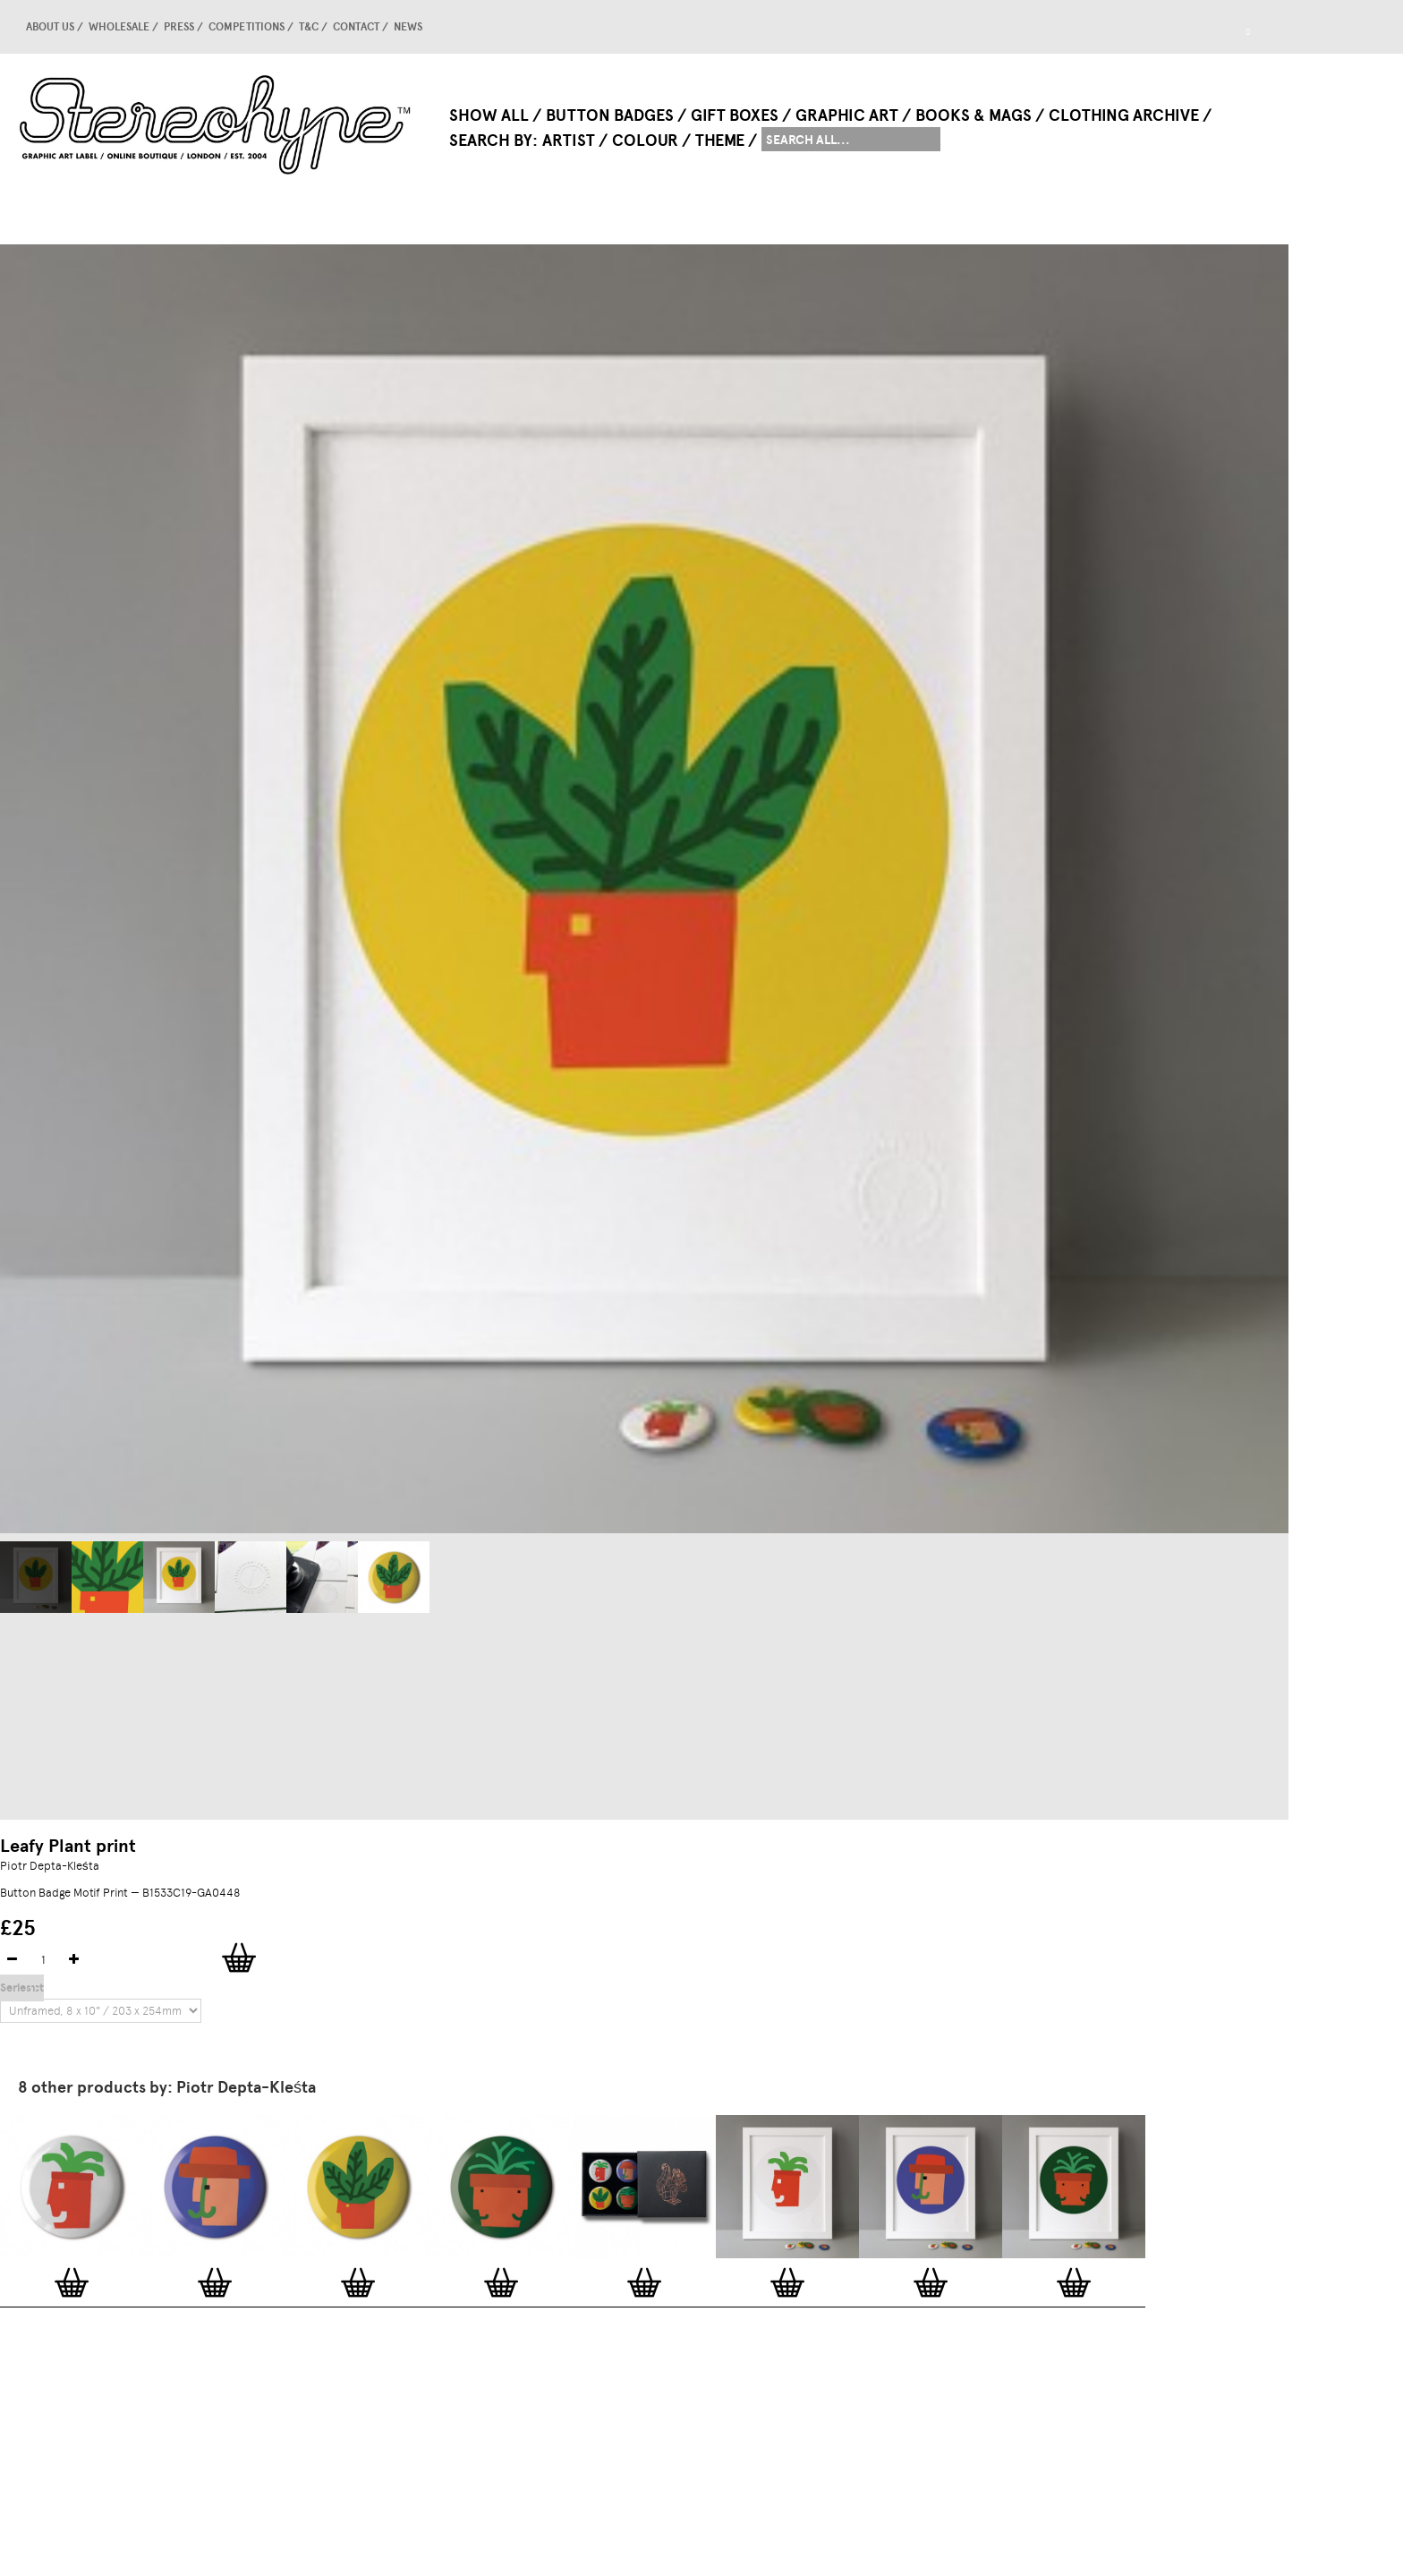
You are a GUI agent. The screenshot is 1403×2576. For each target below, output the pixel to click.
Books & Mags (973, 115)
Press (179, 27)
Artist (568, 140)
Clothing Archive (1124, 115)
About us (50, 27)
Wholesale (119, 27)
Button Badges (610, 115)
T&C (309, 27)
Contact (356, 27)
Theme (719, 140)
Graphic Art (846, 115)
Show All (489, 115)
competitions (246, 27)
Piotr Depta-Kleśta (49, 1865)
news (408, 27)
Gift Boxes (734, 115)
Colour (645, 140)
